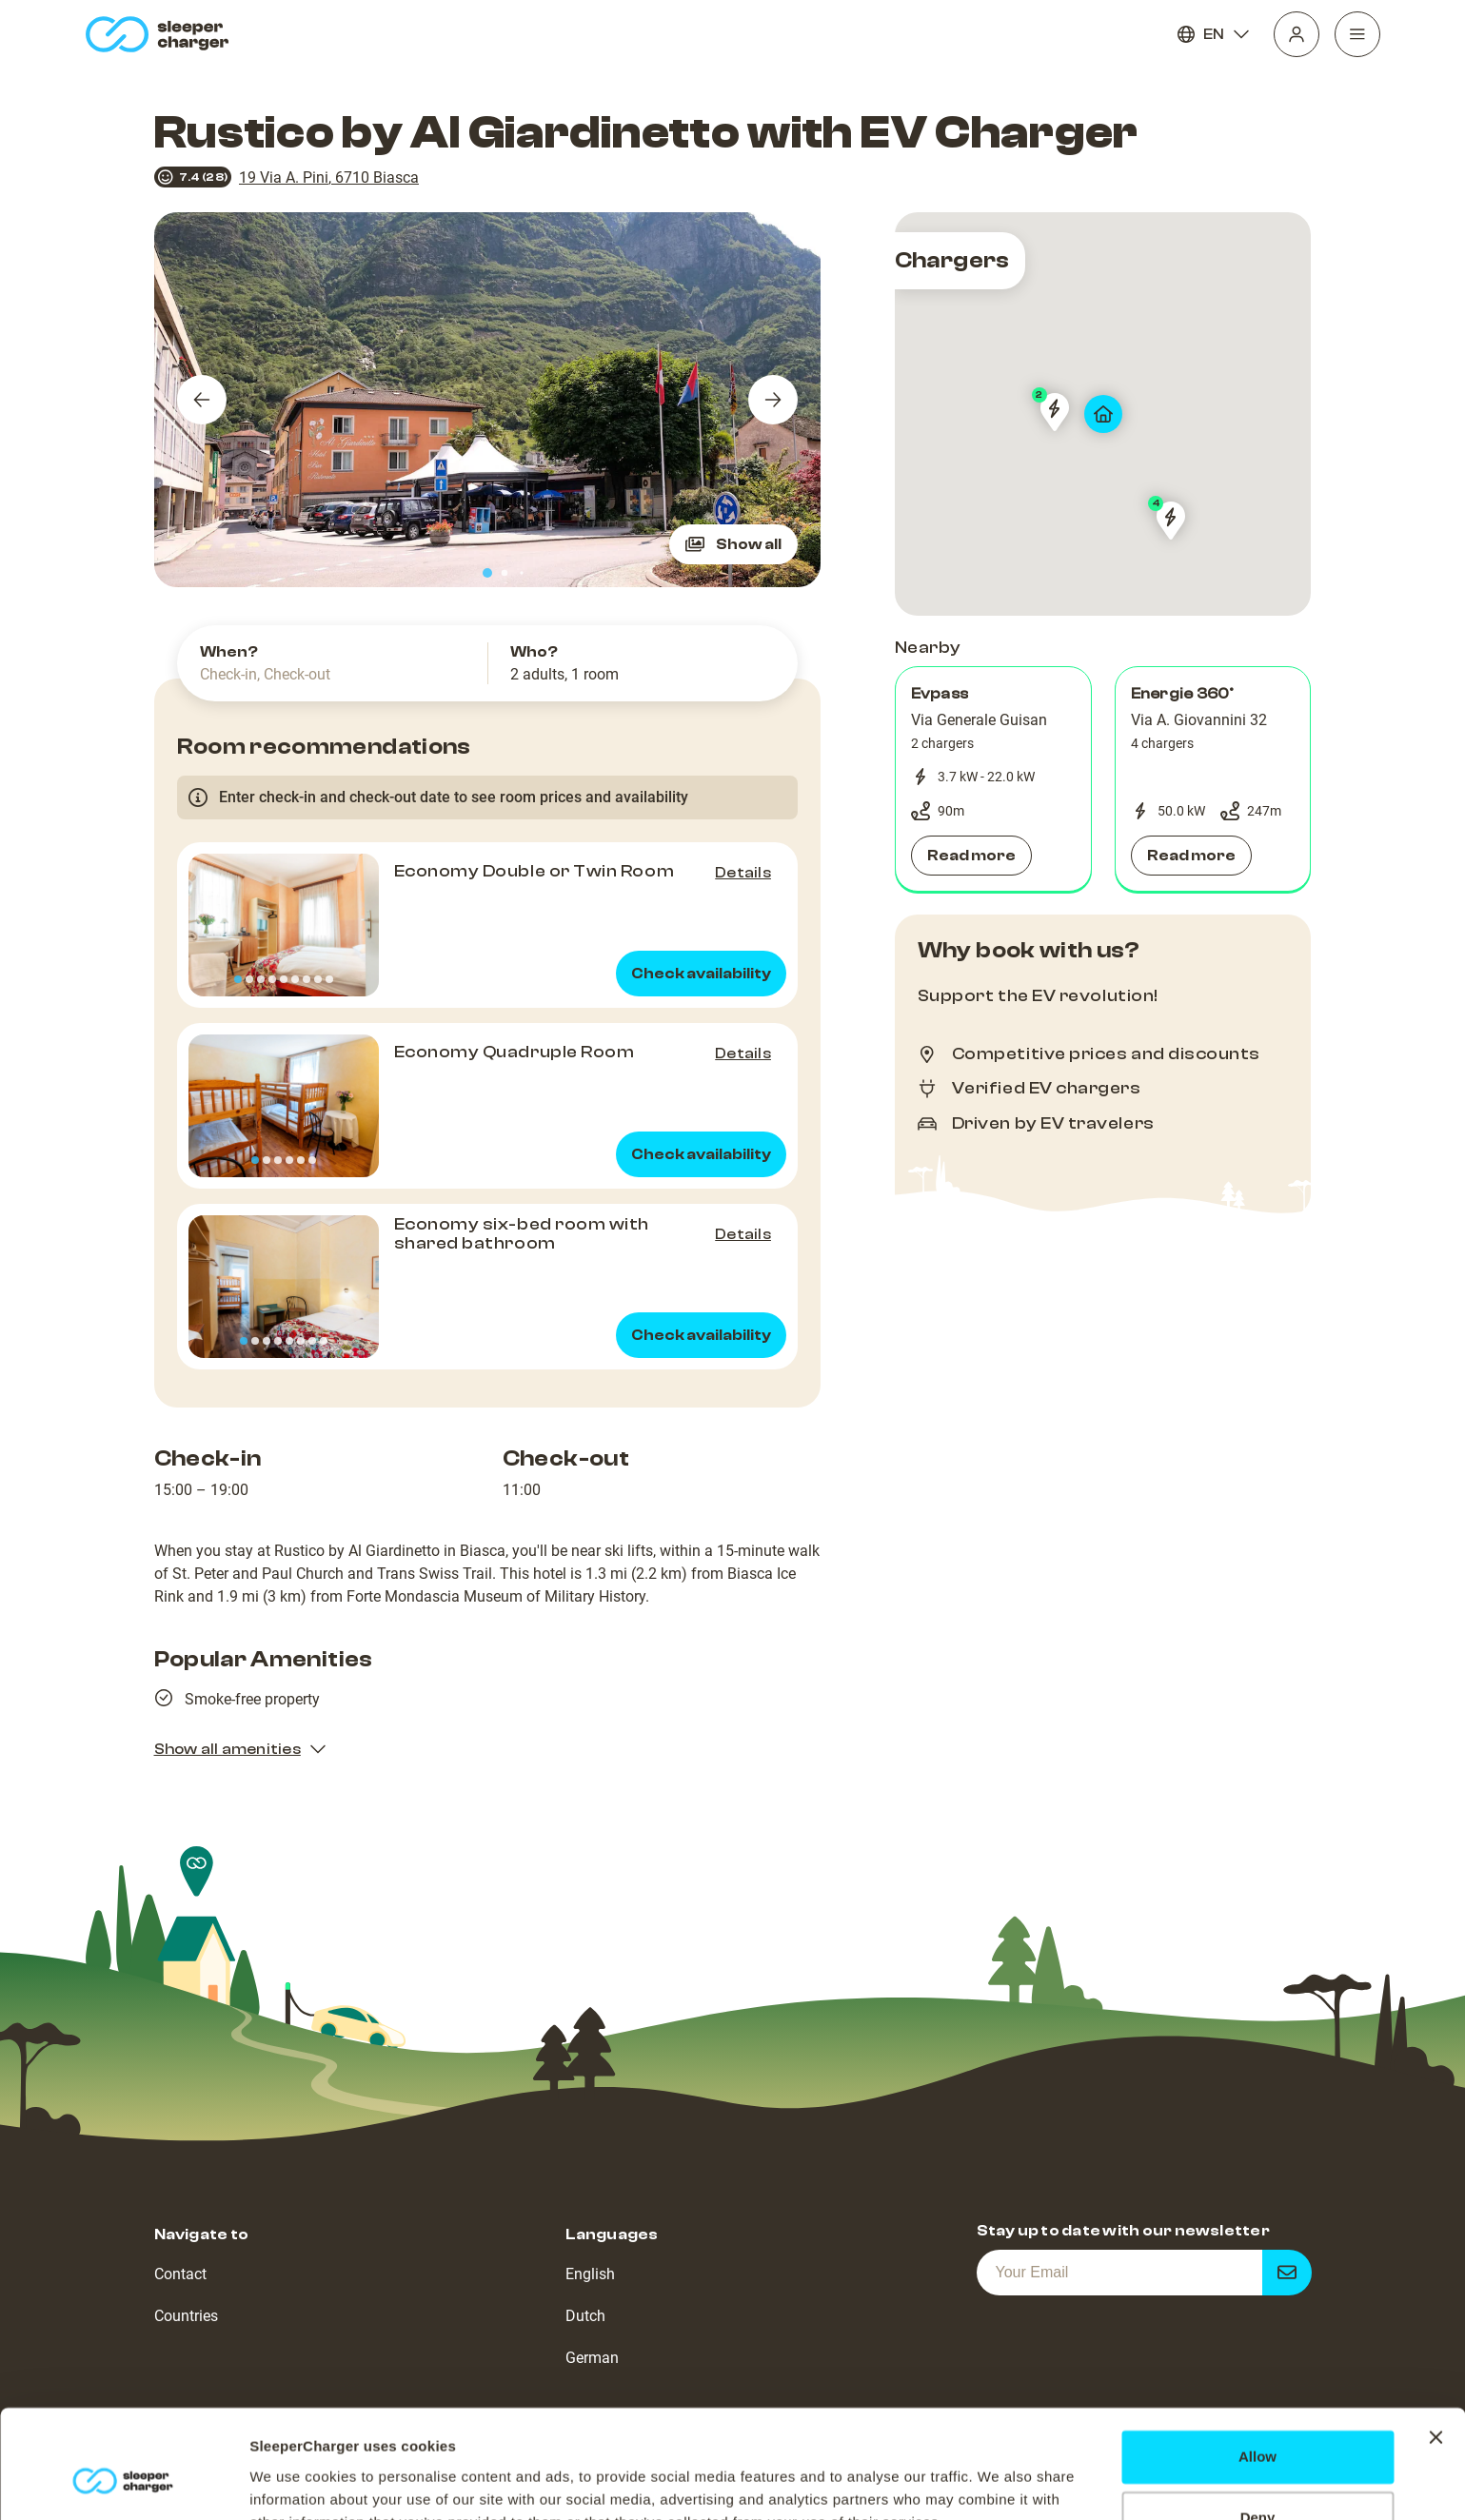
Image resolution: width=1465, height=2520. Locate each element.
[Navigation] (1357, 34)
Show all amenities (240, 1749)
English (590, 2274)
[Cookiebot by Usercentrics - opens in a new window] (123, 2483)
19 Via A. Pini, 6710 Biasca (329, 177)
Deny (1258, 2425)
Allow (1257, 2364)
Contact (180, 2274)
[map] (1103, 414)
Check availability (701, 973)
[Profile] (1296, 34)
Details (743, 872)
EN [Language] (1214, 34)
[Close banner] (1435, 2345)
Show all (733, 544)
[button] (993, 779)
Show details (293, 2482)
